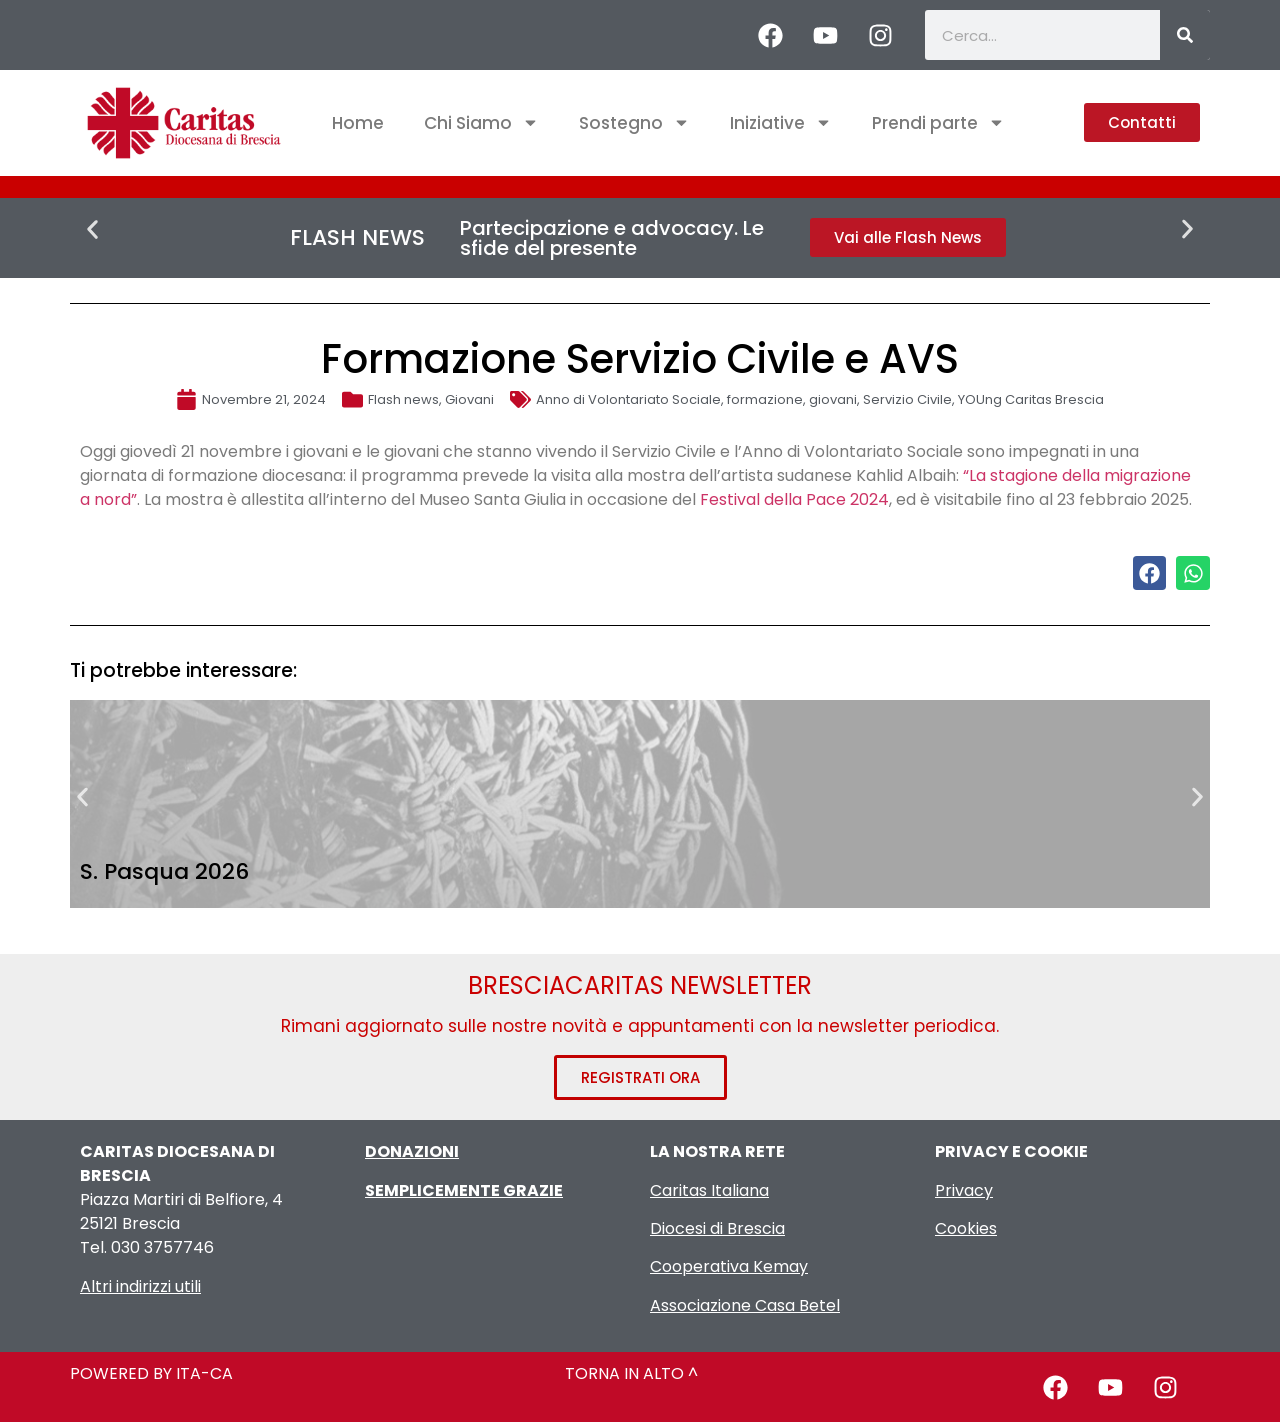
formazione (765, 399)
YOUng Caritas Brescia (1031, 399)
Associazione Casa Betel (745, 1305)
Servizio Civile (907, 399)
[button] (92, 229)
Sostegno (634, 122)
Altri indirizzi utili (140, 1286)
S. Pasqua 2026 (164, 871)
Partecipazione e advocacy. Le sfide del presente (612, 238)
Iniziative (781, 122)
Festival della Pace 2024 (794, 499)
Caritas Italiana (709, 1190)
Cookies (966, 1228)
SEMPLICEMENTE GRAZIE (464, 1190)
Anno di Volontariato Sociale (628, 399)
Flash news (403, 399)
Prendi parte (938, 122)
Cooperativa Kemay (729, 1266)
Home (358, 123)
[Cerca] (1185, 35)
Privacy (964, 1190)
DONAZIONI (412, 1151)
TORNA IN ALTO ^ (631, 1373)
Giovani (469, 399)
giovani (833, 399)
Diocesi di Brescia (717, 1228)
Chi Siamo (481, 122)
